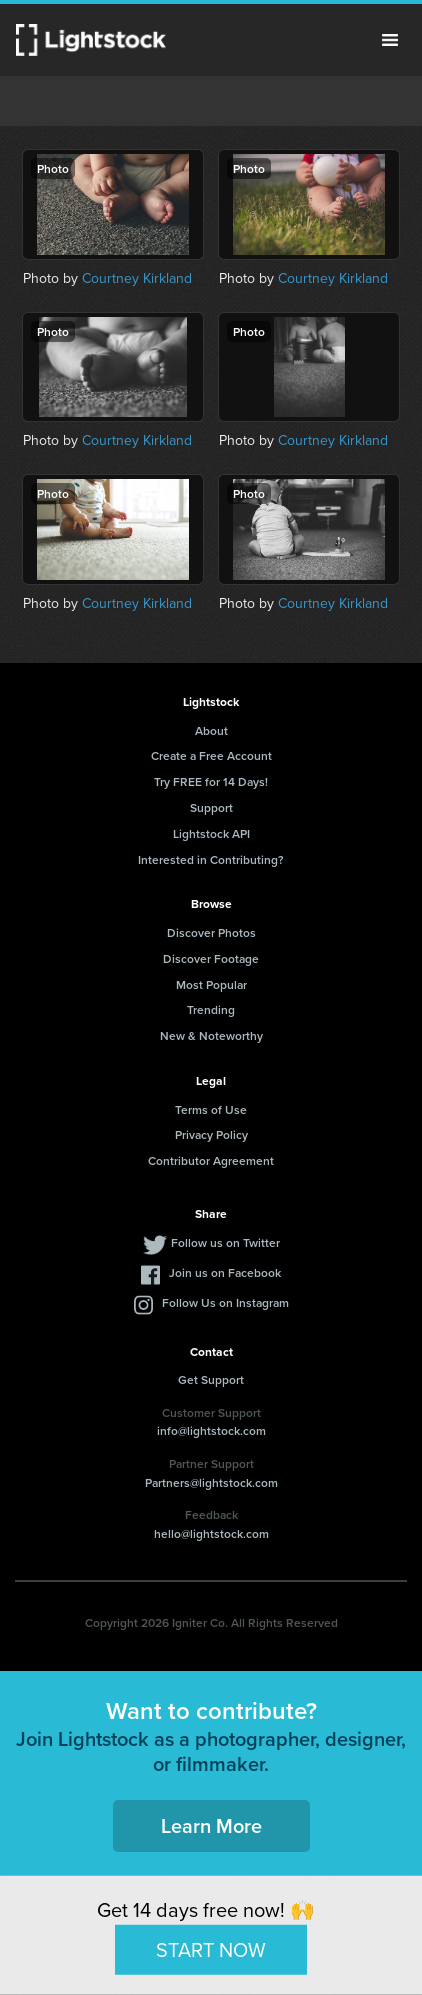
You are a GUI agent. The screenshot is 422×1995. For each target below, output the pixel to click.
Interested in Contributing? (211, 859)
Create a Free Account (211, 755)
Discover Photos (211, 932)
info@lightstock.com (211, 1430)
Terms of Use (211, 1109)
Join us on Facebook (225, 1272)
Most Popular (211, 984)
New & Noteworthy (211, 1035)
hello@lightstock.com (211, 1533)
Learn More (211, 1825)
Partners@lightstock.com (211, 1482)
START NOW (211, 1949)
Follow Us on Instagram (225, 1302)
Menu (390, 40)
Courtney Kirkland (137, 278)
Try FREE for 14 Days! (211, 781)
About (211, 730)
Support (211, 807)
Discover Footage (211, 958)
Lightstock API (211, 833)
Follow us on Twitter (225, 1242)
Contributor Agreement (211, 1160)
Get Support (211, 1379)
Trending (211, 1009)
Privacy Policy (211, 1134)
